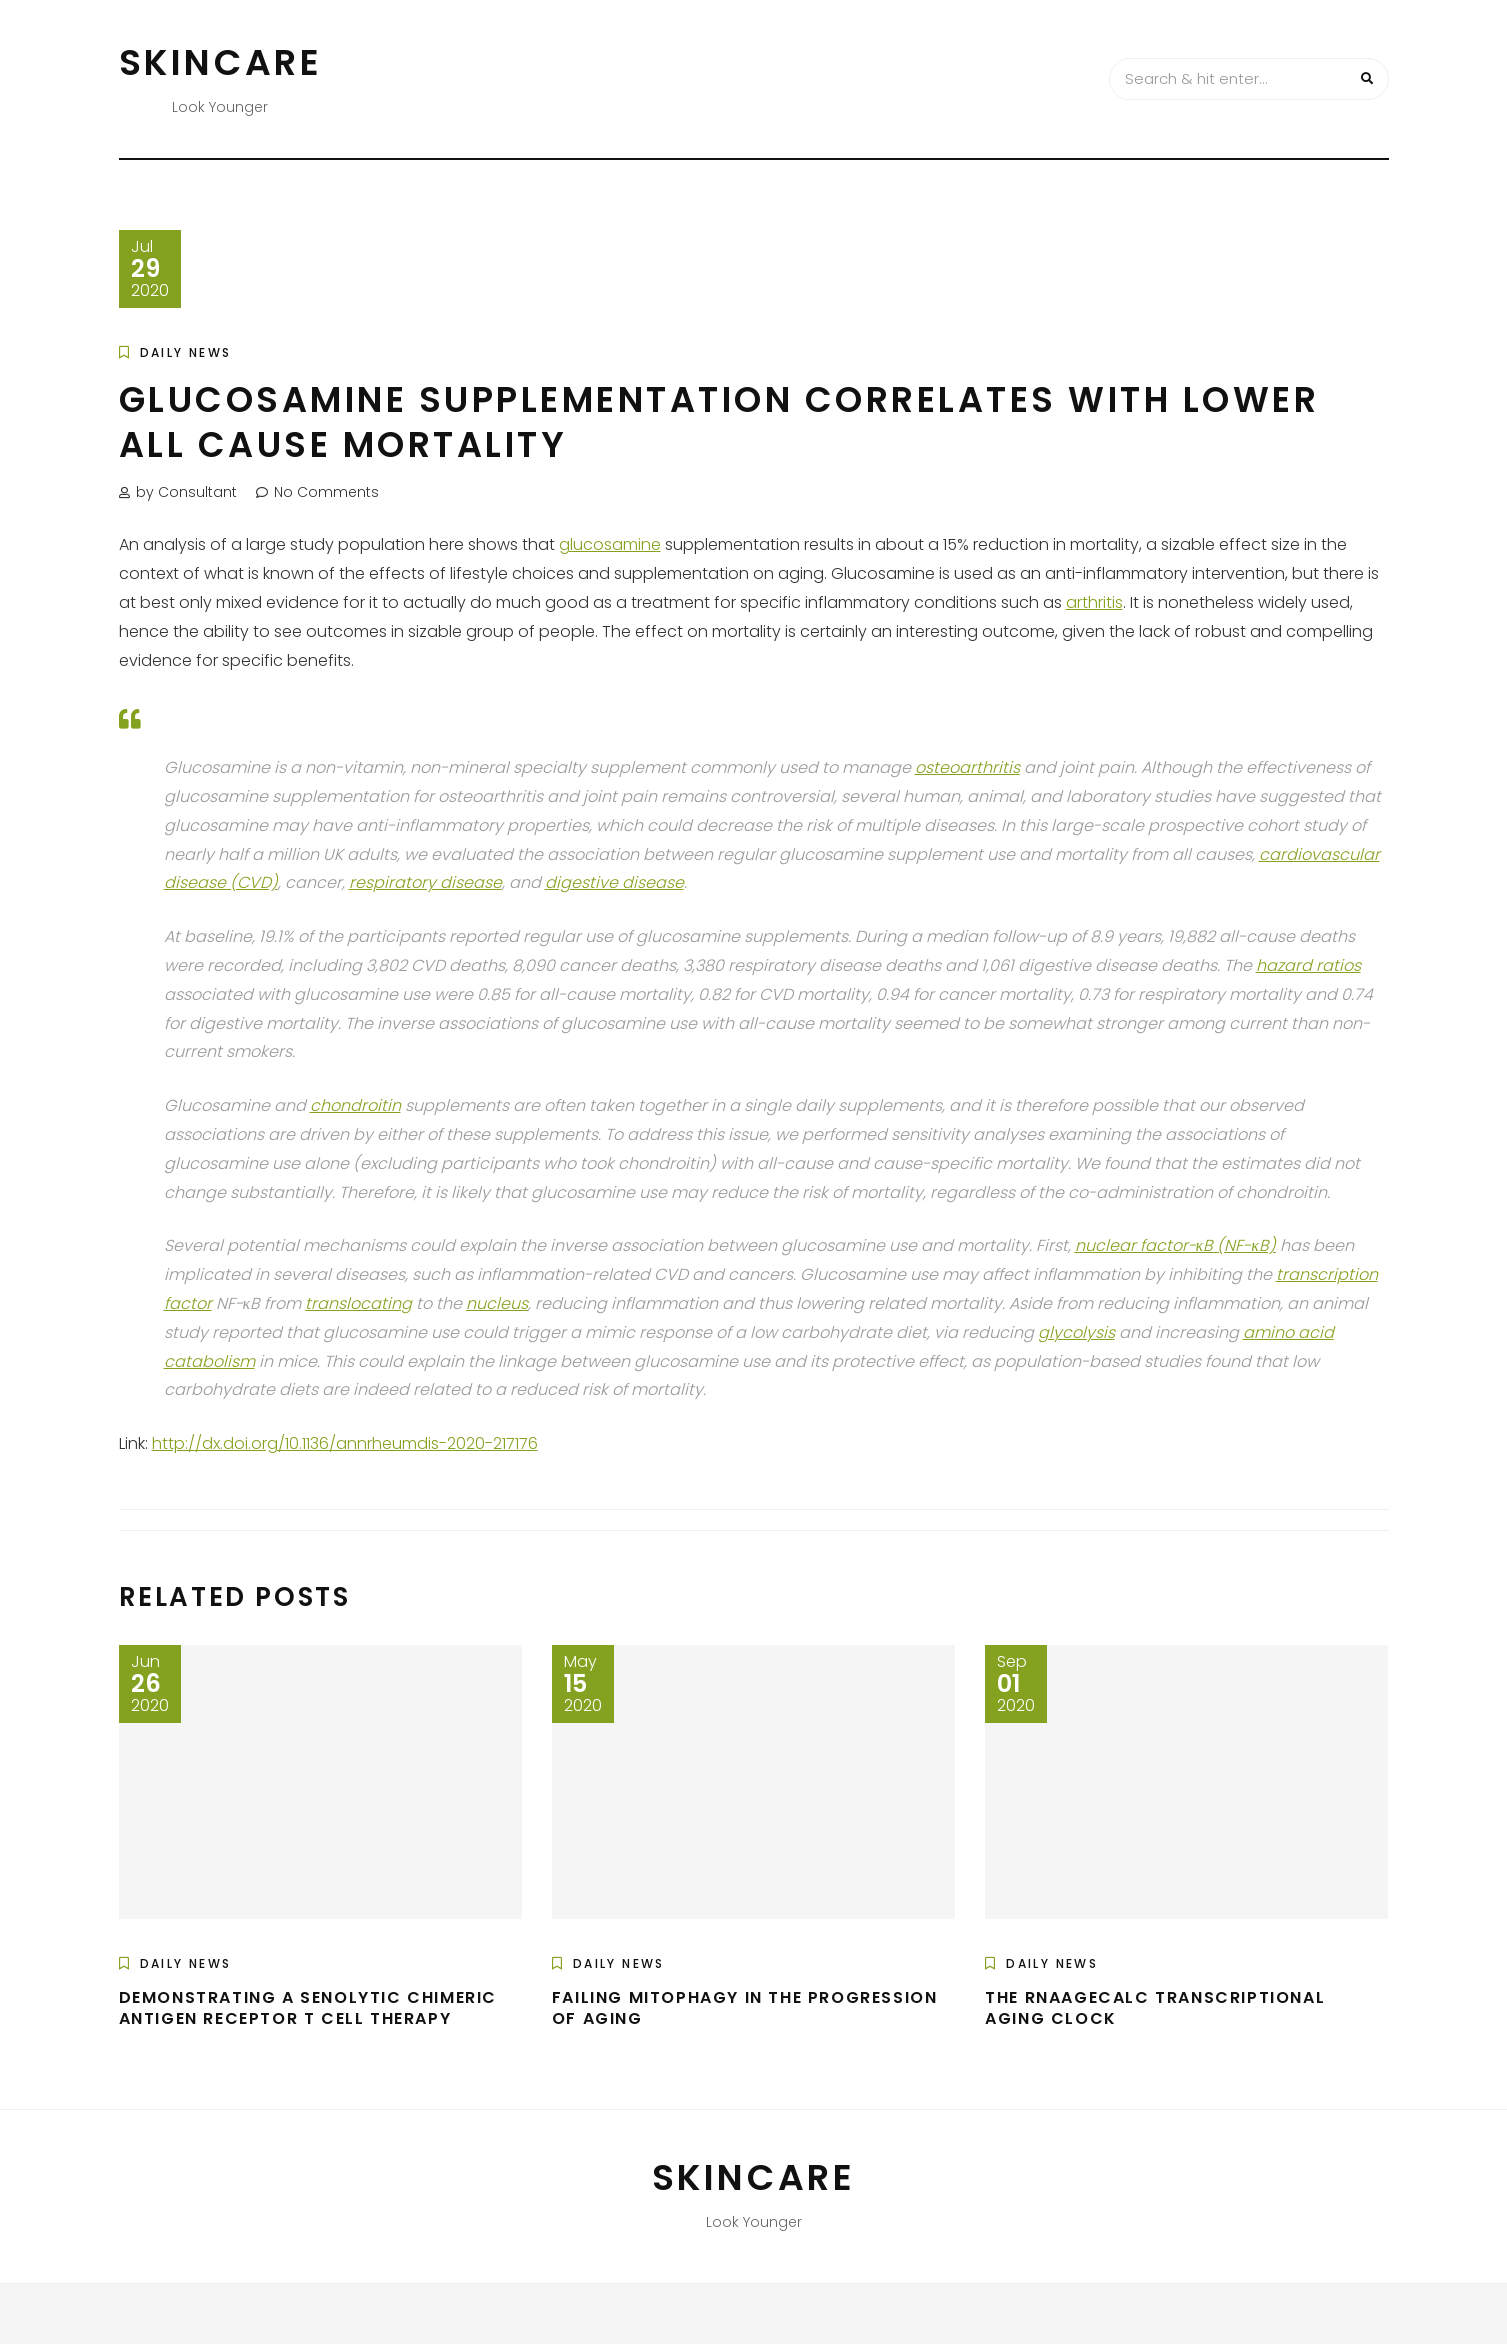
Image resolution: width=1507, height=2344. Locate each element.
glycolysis (1076, 1332)
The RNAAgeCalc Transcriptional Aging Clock (1155, 2008)
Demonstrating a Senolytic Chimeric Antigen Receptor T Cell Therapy (308, 2008)
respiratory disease (425, 882)
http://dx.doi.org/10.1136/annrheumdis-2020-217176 (345, 1443)
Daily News (186, 352)
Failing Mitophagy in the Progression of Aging (745, 2008)
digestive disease (614, 882)
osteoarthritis (967, 767)
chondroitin (355, 1105)
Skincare (221, 62)
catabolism (209, 1361)
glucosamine (610, 544)
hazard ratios (1308, 965)
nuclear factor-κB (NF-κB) (1175, 1245)
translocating (358, 1303)
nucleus (497, 1303)
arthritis (1094, 602)
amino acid (1288, 1332)
